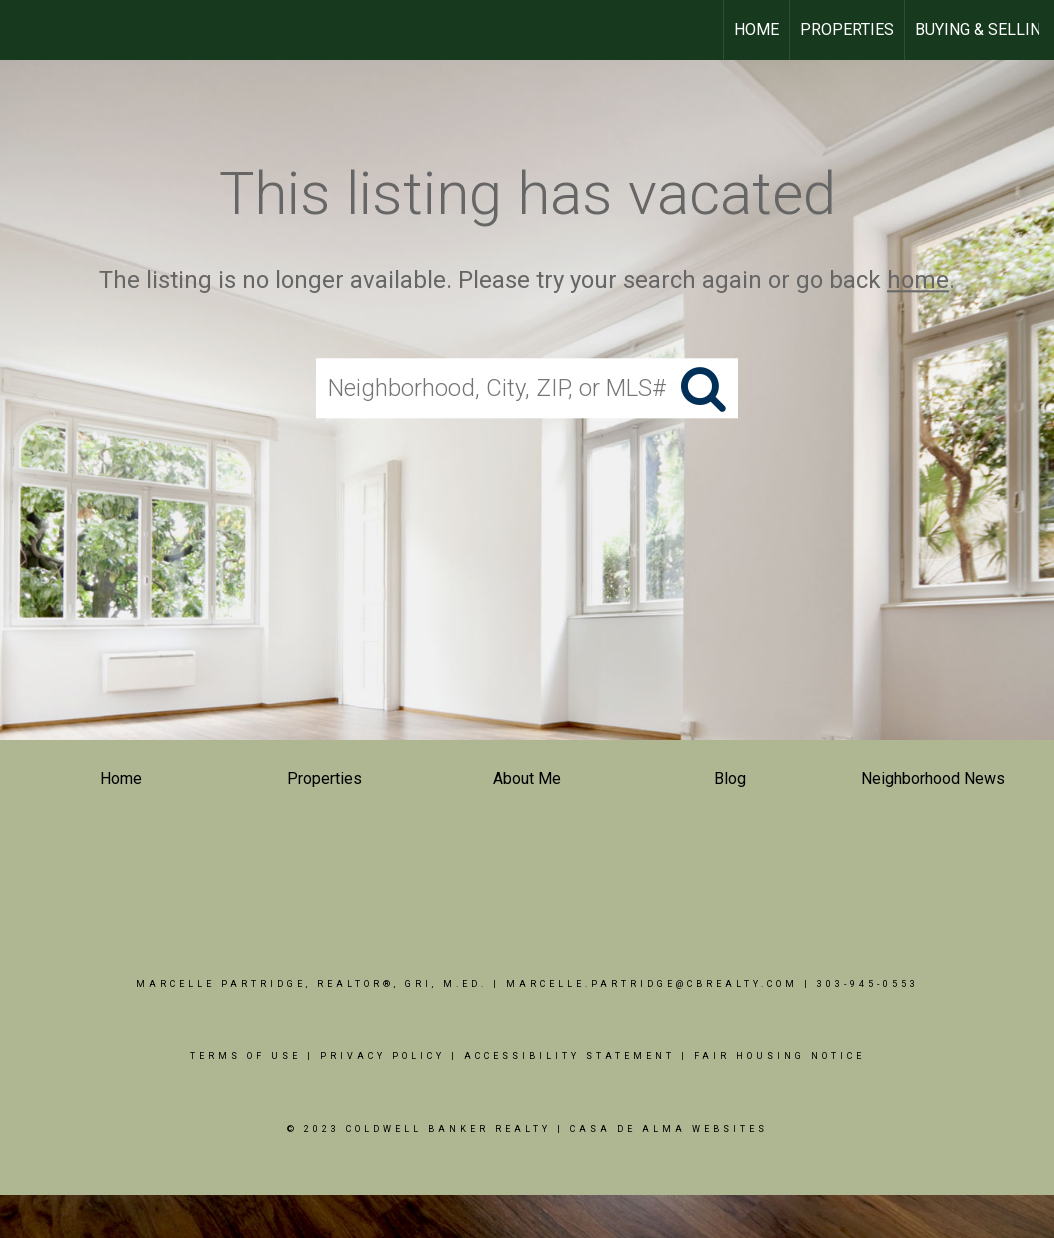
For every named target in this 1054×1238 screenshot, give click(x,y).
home (918, 280)
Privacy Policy (382, 1056)
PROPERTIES (847, 29)
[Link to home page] (25, 30)
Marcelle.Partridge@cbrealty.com (652, 984)
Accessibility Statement (569, 1056)
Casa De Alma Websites (669, 1129)
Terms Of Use (245, 1056)
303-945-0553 (868, 984)
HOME (756, 29)
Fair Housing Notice (779, 1056)
